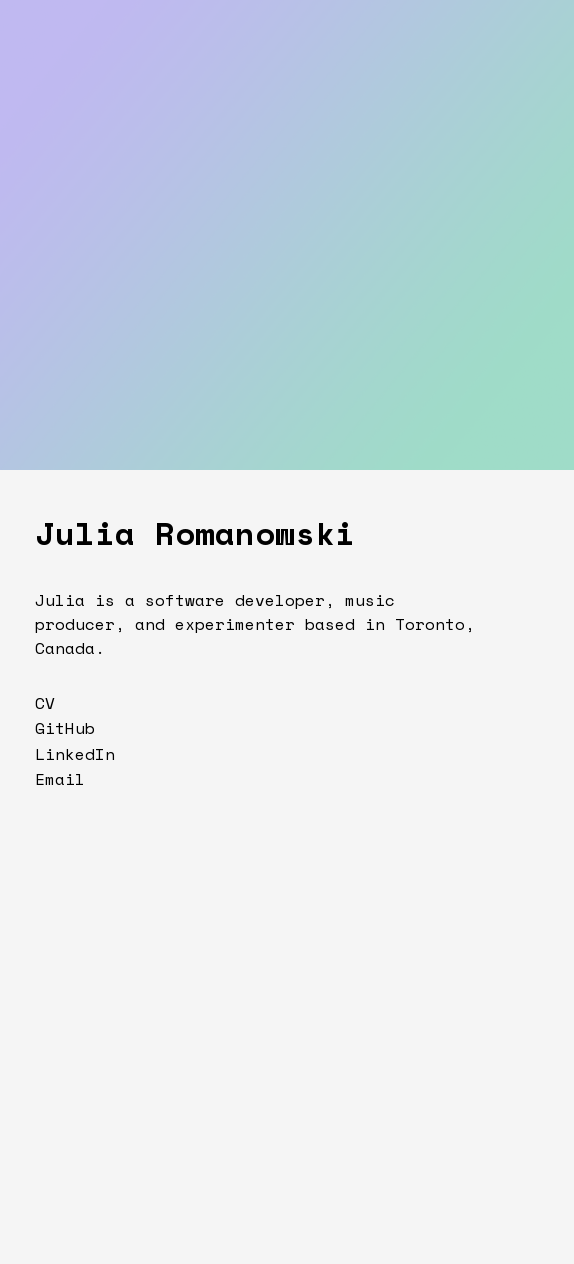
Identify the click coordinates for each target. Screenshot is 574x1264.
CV (45, 703)
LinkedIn (75, 754)
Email (60, 779)
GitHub (65, 728)
